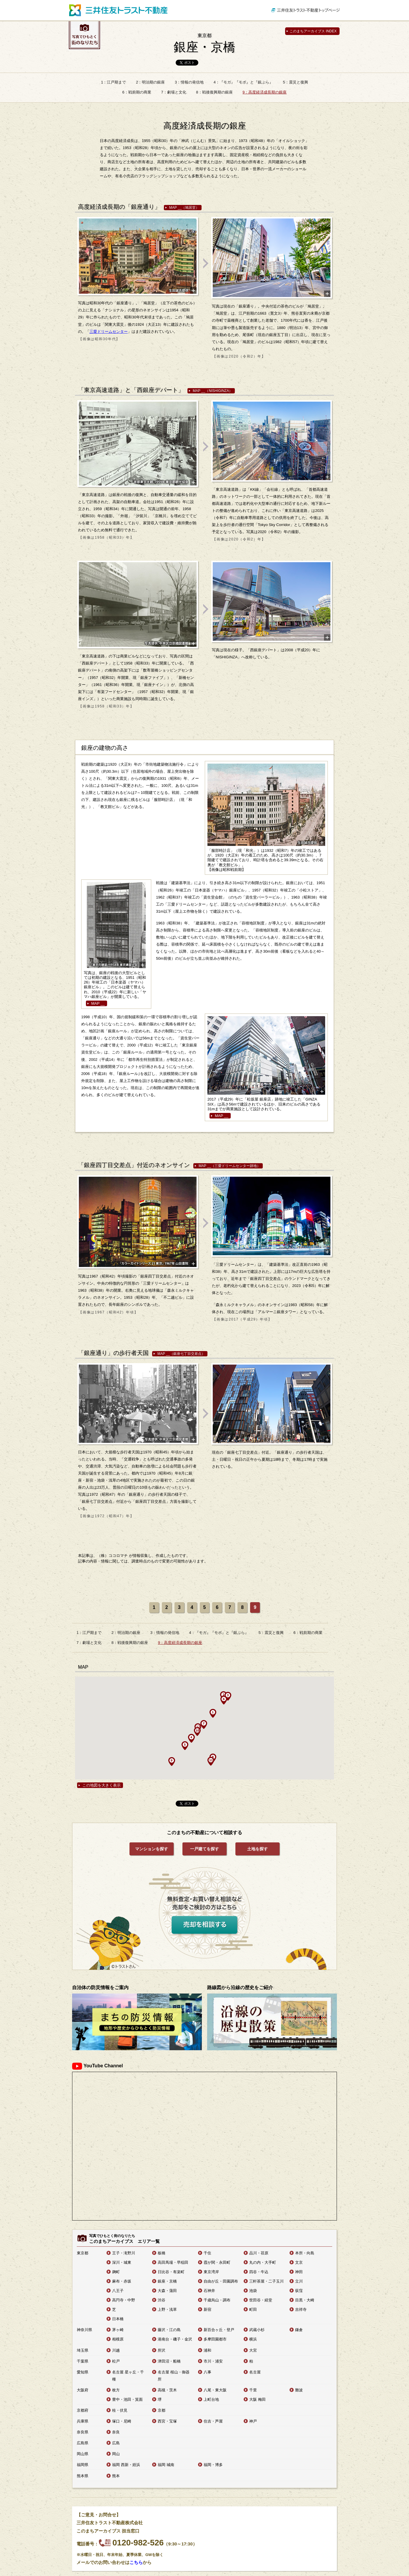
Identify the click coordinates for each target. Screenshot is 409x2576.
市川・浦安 (213, 2361)
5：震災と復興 (295, 82)
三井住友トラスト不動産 (118, 10)
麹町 (116, 2272)
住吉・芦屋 (213, 2421)
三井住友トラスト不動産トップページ (306, 10)
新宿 (207, 2309)
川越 (116, 2350)
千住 (207, 2253)
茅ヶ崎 (118, 2330)
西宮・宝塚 (167, 2421)
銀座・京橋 (204, 43)
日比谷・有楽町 (171, 2272)
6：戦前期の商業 (136, 92)
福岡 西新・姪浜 (126, 2465)
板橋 (161, 2253)
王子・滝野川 (123, 2253)
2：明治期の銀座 (150, 82)
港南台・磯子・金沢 (175, 2339)
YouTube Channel (97, 2065)
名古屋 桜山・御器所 (173, 2375)
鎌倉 (299, 2330)
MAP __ (98, 1003)
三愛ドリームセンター (108, 331)
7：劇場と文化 (173, 92)
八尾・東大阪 (215, 2390)
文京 (299, 2262)
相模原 (118, 2339)
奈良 (116, 2432)
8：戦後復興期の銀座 (214, 92)
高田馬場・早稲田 (173, 2262)
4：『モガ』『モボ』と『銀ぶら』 (243, 82)
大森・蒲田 (167, 2290)
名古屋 (255, 2372)
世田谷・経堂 (260, 2300)
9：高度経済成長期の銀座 (264, 92)
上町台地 (211, 2399)
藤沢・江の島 (169, 2330)
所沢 (161, 2350)
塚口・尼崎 (121, 2421)
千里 (253, 2390)
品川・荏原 (258, 2253)
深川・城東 (121, 2262)
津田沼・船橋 (169, 2361)
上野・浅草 (167, 2309)
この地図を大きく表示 (101, 1785)
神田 (299, 2272)
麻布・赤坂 (121, 2281)
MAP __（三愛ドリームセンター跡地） (229, 1166)
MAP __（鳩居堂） (184, 208)
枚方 (116, 2390)
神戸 (253, 2421)
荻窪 (299, 2290)
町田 (253, 2309)
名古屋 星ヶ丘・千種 (128, 2375)
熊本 (116, 2476)
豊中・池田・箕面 (127, 2399)
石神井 (209, 2290)
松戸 (116, 2361)
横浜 (253, 2339)
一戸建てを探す (204, 1849)
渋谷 (161, 2300)
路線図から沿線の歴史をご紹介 (240, 1987)
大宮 (253, 2350)
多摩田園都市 (215, 2339)
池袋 (253, 2290)
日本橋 (118, 2319)
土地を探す (257, 1849)
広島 (116, 2443)
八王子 (118, 2290)
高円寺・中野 (123, 2300)
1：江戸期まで (113, 82)
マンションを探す (151, 1849)
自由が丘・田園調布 (221, 2281)
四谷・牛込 (258, 2272)
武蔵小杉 (257, 2330)
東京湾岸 (211, 2272)
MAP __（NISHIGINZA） (212, 391)
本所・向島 (304, 2253)
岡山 (116, 2454)
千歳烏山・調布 (217, 2300)
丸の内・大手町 (262, 2262)
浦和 (207, 2350)
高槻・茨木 (167, 2390)
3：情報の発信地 (189, 82)
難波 (299, 2390)
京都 (161, 2410)
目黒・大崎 (304, 2300)
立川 (299, 2281)
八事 (207, 2372)
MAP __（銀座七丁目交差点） (181, 1354)
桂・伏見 (119, 2410)
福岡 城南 (166, 2465)
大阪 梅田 (257, 2399)
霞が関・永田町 (217, 2262)
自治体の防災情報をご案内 (100, 1987)
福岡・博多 (213, 2465)
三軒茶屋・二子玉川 (266, 2281)
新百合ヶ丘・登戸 (219, 2330)
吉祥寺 (301, 2309)
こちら (136, 2562)
